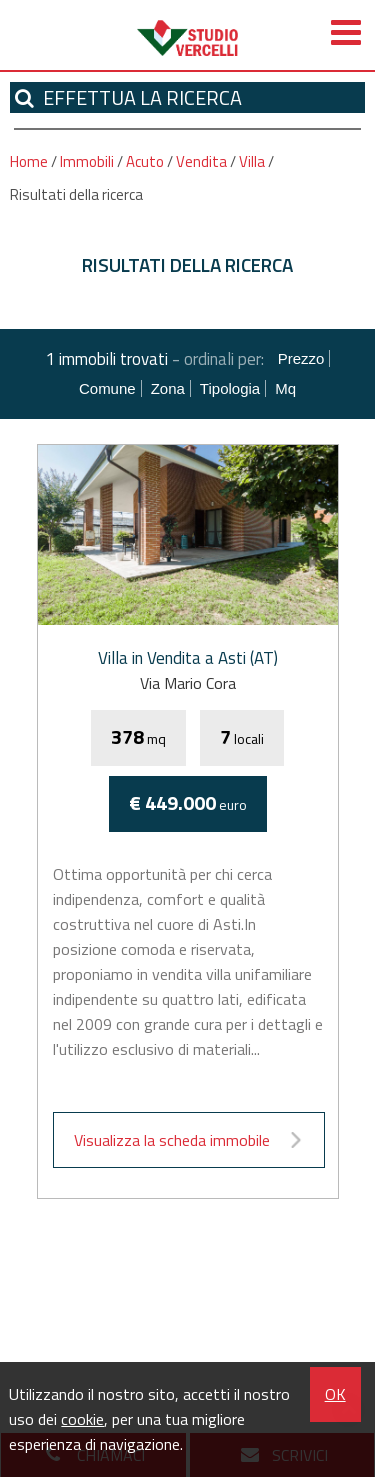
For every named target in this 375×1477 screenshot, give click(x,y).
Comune (107, 388)
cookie (82, 1419)
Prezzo (301, 358)
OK (335, 1394)
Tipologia (230, 388)
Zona (168, 388)
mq (285, 388)
